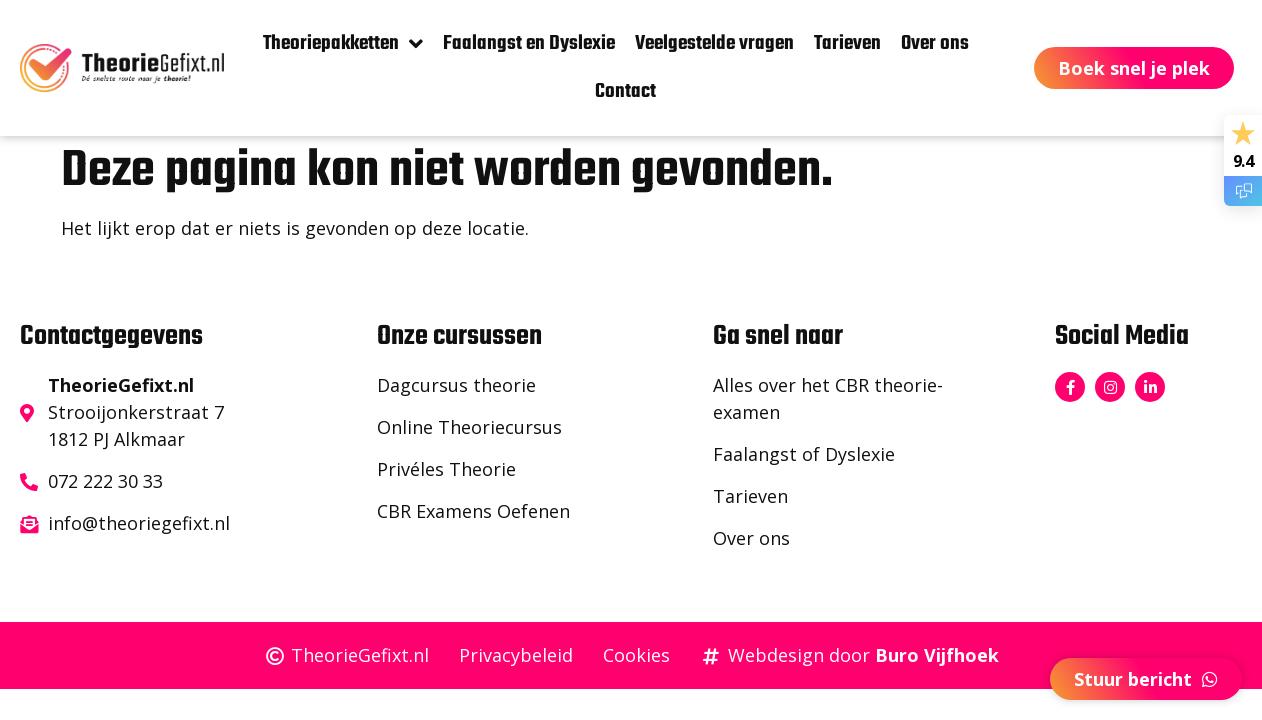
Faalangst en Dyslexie (529, 43)
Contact (625, 91)
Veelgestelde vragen (714, 43)
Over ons (935, 43)
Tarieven (847, 43)
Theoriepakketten (343, 44)
